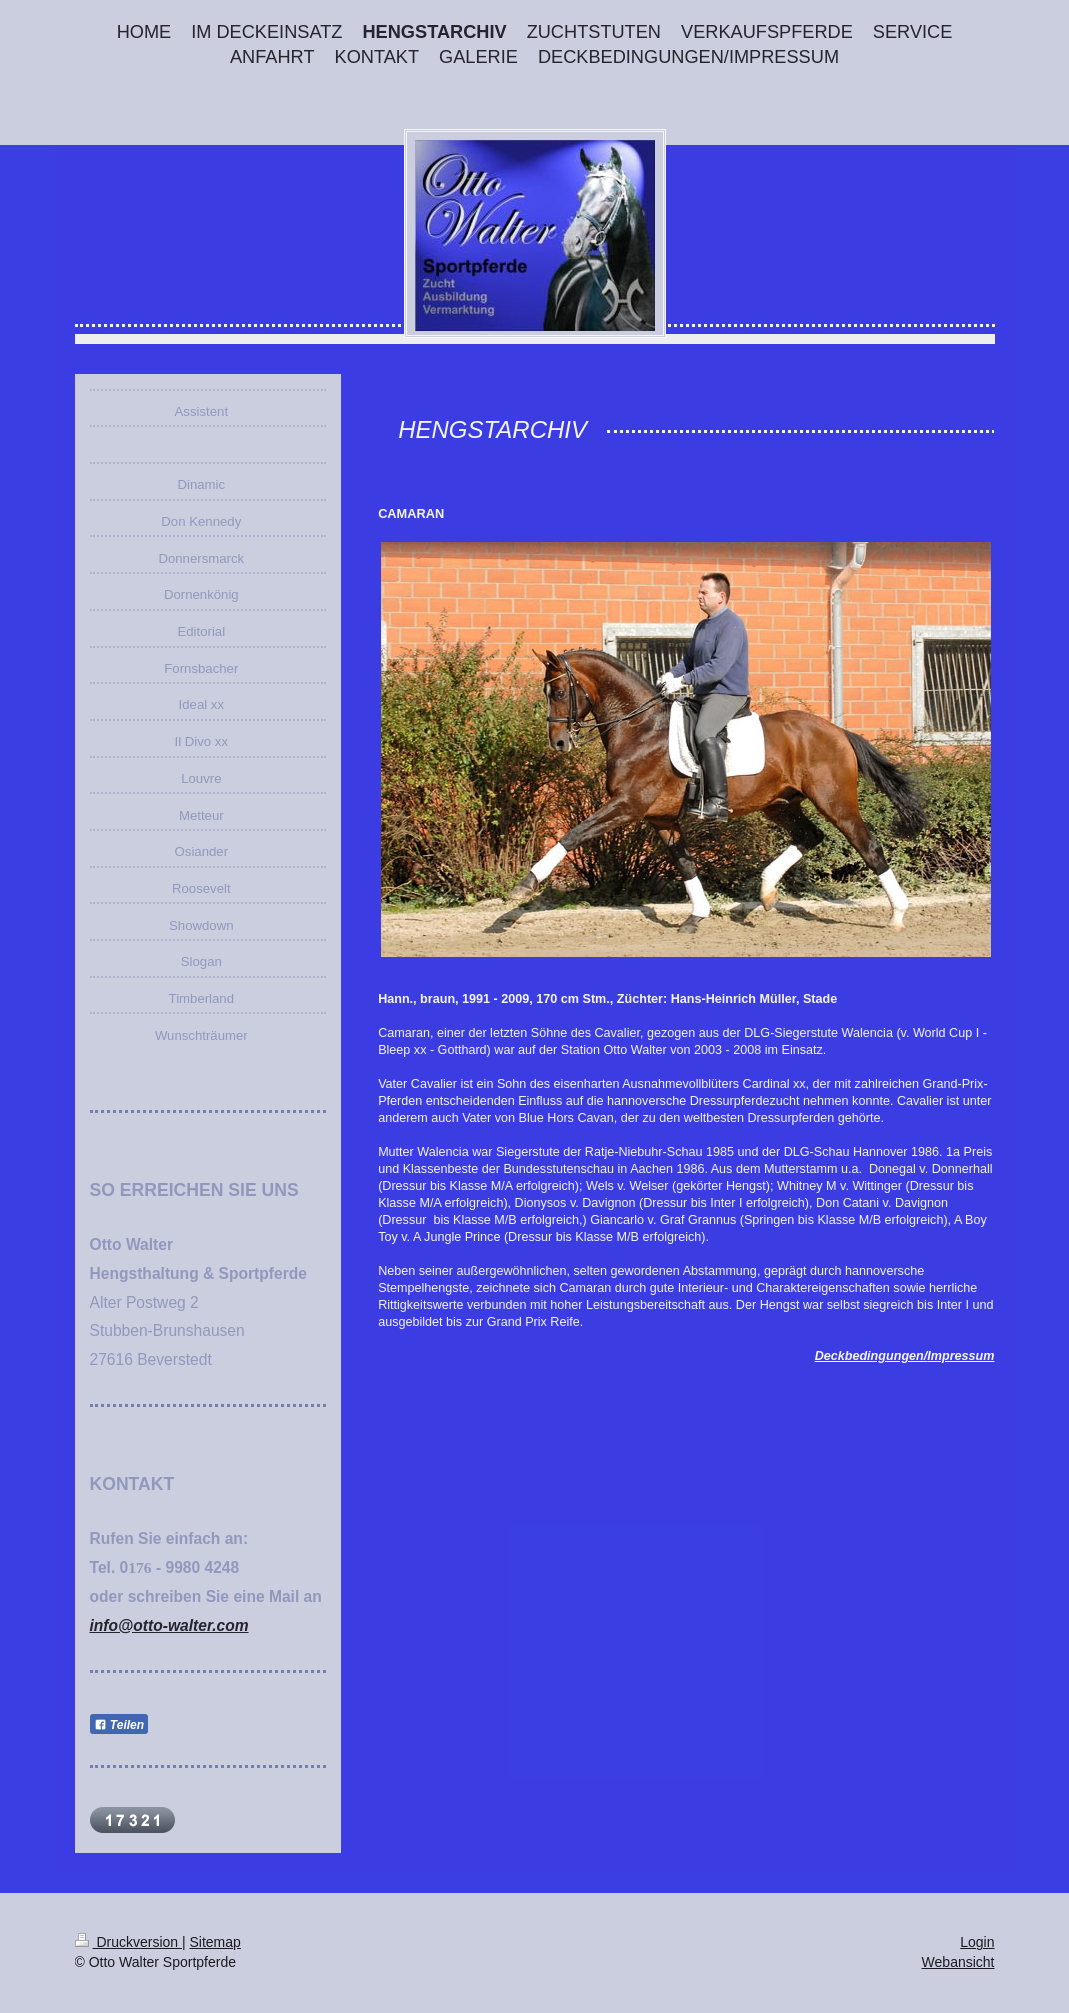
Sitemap (215, 1942)
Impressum (960, 1356)
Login (977, 1942)
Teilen (119, 1725)
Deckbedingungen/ (871, 1356)
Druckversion (128, 1942)
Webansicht (958, 1962)
